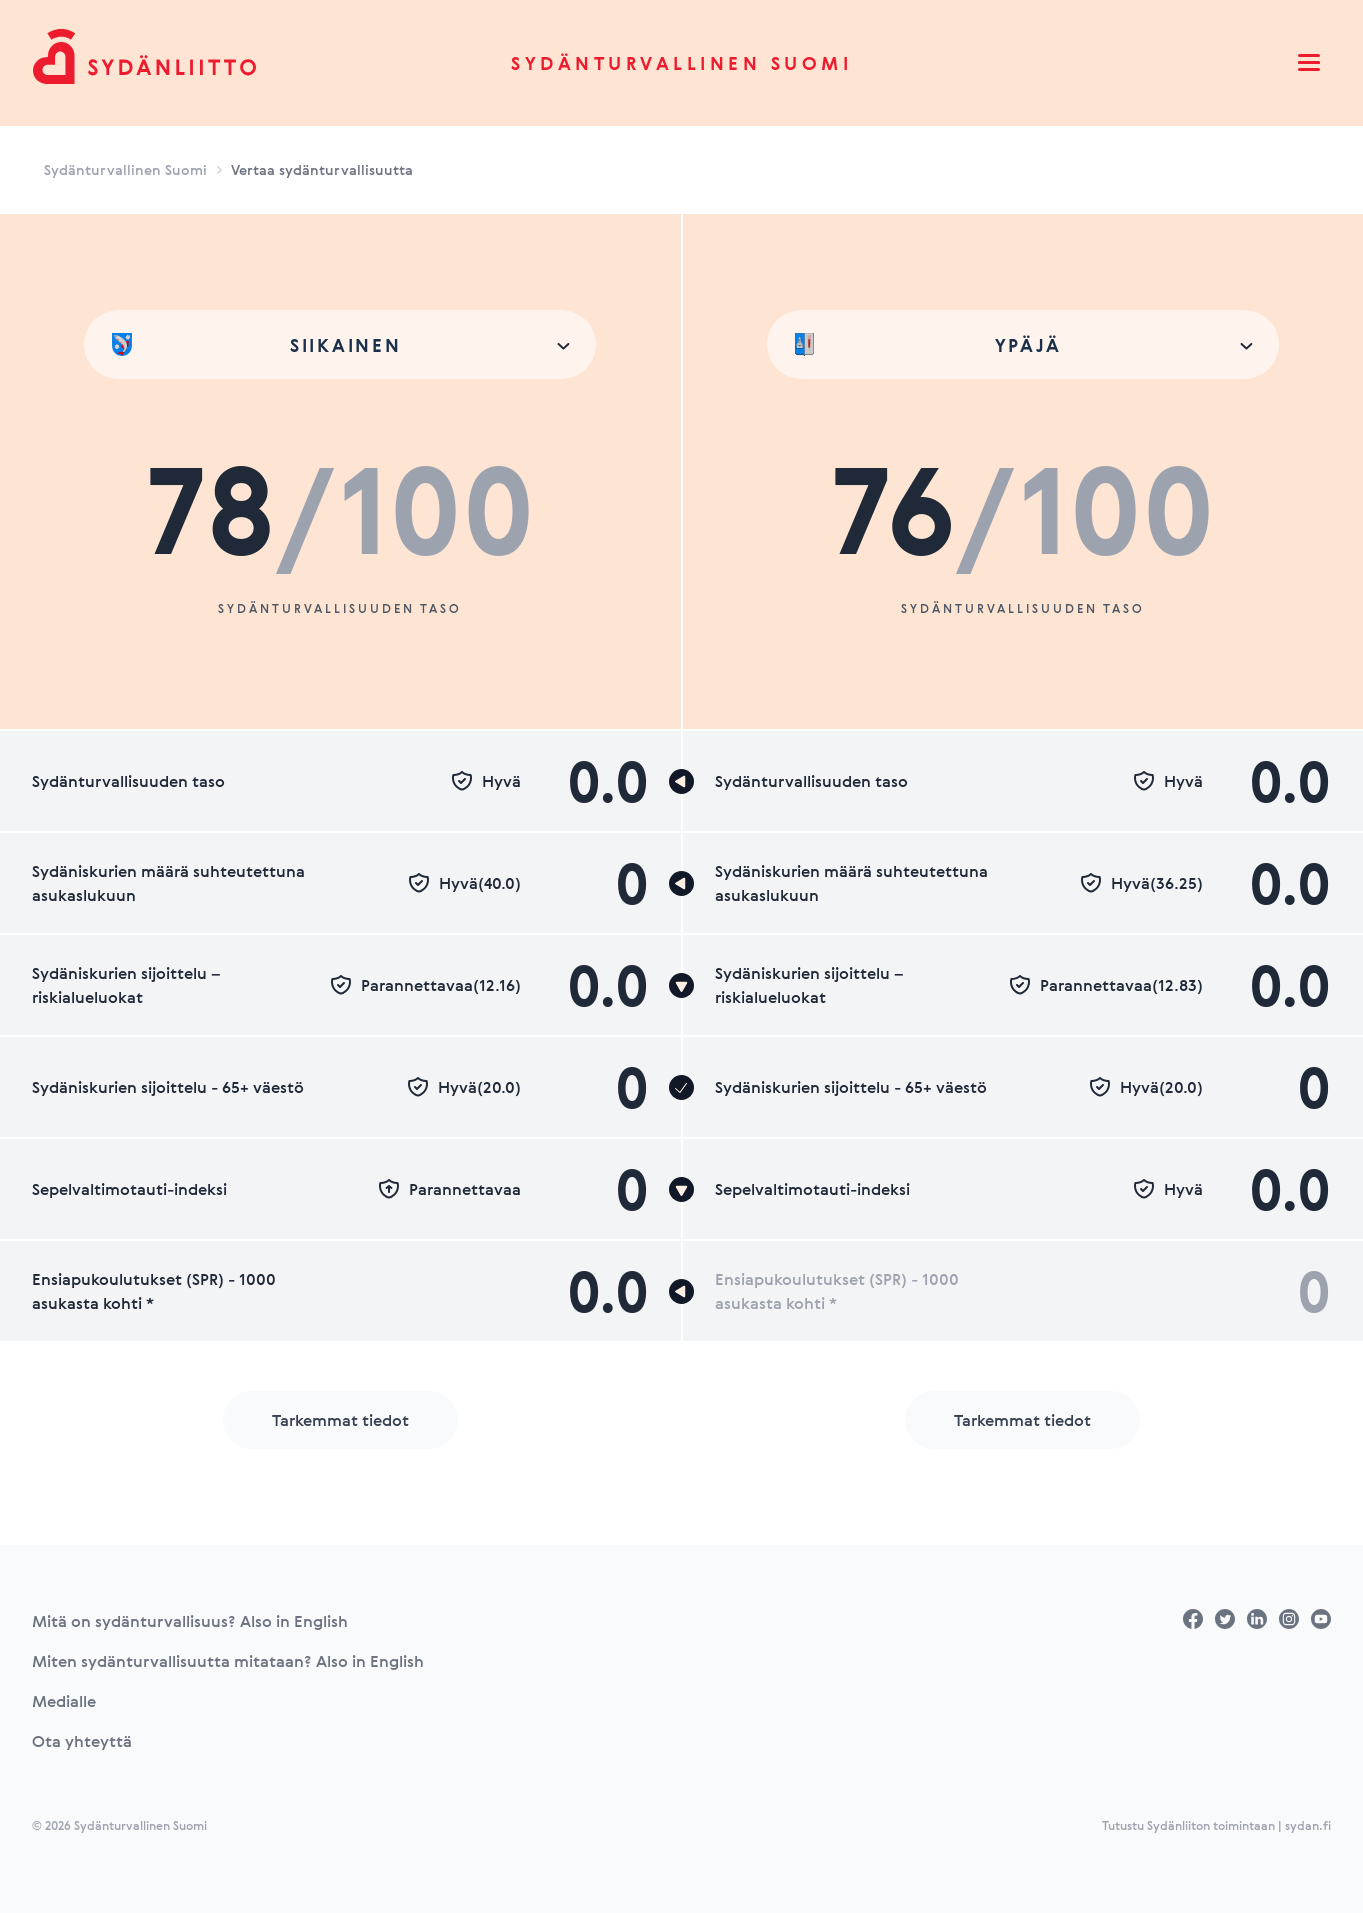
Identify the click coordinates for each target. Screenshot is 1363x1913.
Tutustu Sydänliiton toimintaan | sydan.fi (1216, 1825)
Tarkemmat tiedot (340, 1420)
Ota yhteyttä (82, 1741)
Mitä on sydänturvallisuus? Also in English (190, 1621)
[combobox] (340, 344)
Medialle (64, 1701)
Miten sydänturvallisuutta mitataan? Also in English (228, 1661)
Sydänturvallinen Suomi (681, 63)
